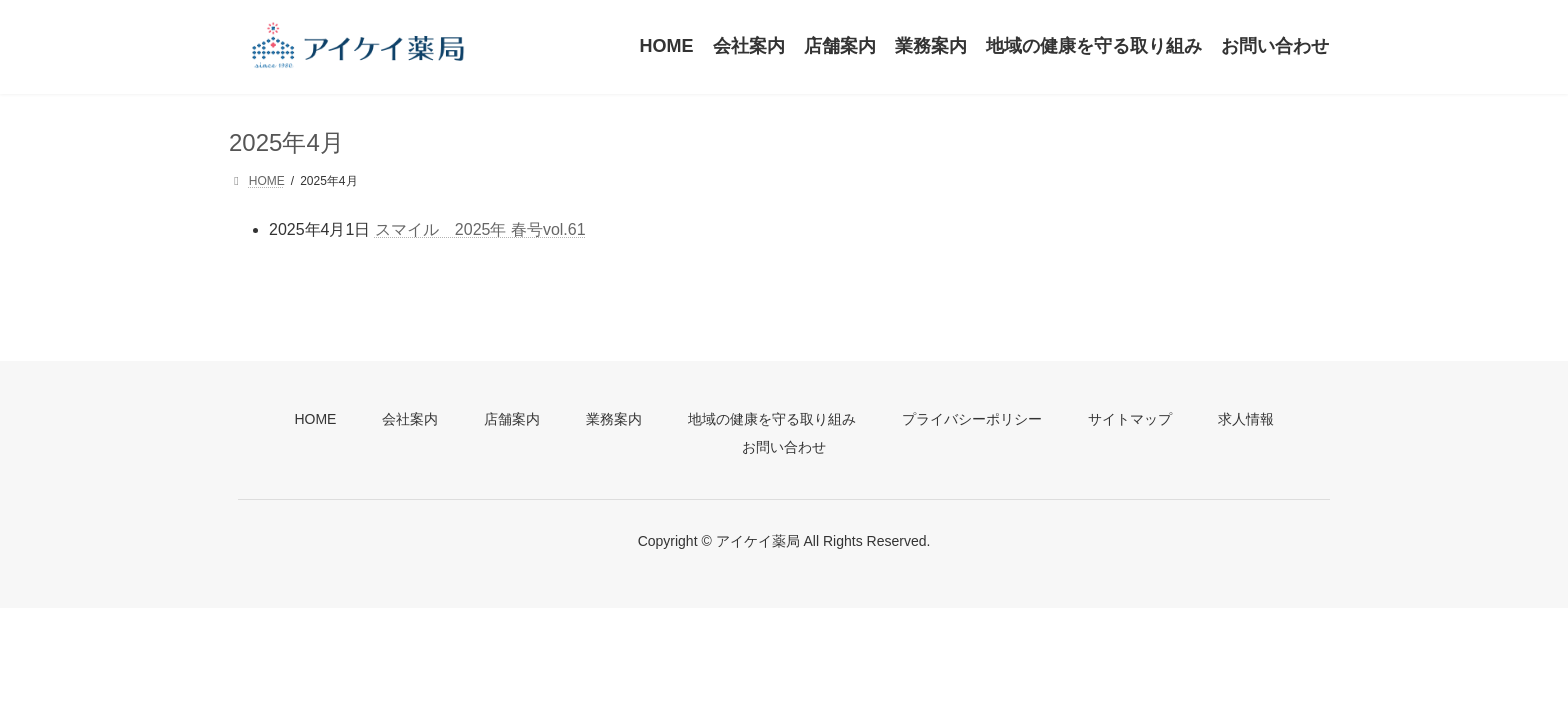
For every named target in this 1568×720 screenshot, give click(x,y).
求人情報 (1246, 419)
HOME (315, 419)
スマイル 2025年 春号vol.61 (480, 229)
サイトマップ (1130, 419)
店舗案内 (512, 419)
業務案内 (614, 419)
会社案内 (410, 419)
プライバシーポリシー (972, 419)
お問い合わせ (784, 447)
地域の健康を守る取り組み (772, 419)
